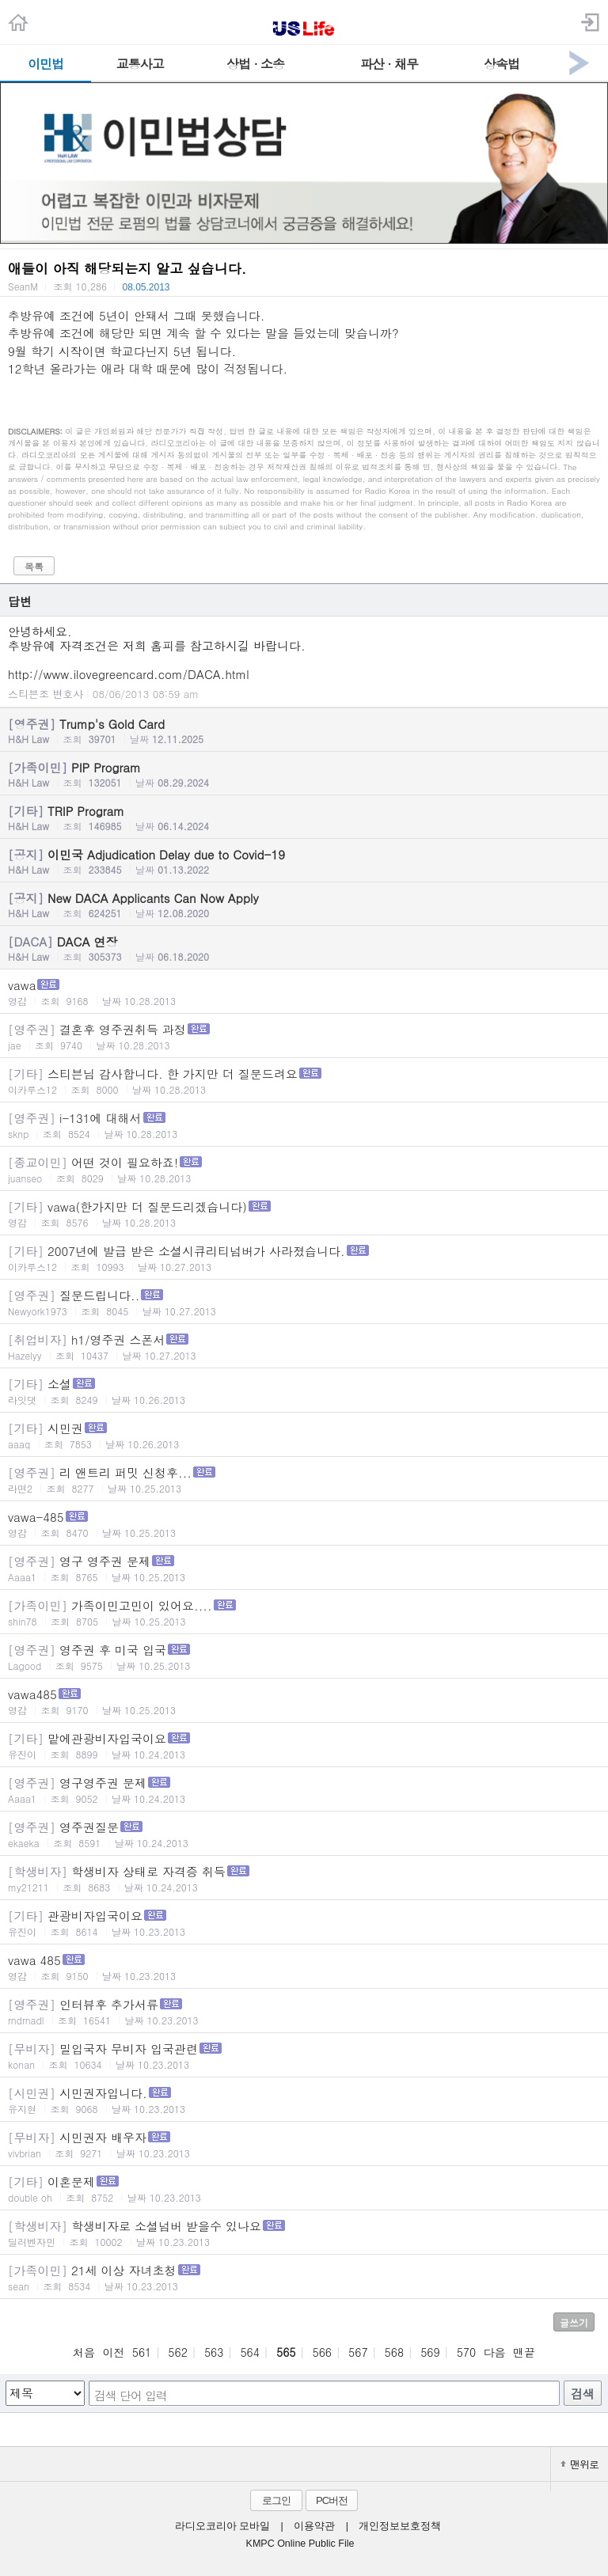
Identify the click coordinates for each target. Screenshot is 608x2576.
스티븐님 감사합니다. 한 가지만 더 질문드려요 (304, 1080)
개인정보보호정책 (400, 2526)
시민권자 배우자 (304, 2144)
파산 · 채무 (389, 64)
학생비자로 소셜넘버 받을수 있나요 (304, 2232)
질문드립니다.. (304, 1302)
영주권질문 (304, 1834)
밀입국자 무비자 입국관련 (304, 2055)
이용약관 (314, 2526)
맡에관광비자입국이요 (304, 1745)
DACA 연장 (304, 948)
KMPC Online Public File (300, 2543)
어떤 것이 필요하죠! (304, 1169)
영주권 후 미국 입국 (304, 1656)
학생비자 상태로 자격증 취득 (304, 1878)
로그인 (276, 2500)
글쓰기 (574, 2322)
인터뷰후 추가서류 (304, 2011)
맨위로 (579, 2464)
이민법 (45, 64)
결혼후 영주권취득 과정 (304, 1036)
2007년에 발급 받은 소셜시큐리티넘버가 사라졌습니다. (304, 1257)
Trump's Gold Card (304, 730)
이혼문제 (304, 2188)
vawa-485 (304, 1523)
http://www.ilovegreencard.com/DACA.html (128, 674)
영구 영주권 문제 (304, 1568)
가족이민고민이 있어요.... (304, 1612)
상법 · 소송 (255, 64)
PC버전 (332, 2500)
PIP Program (304, 774)
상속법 (501, 64)
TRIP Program (304, 817)
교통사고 (140, 64)
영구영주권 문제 (304, 1789)
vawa (304, 992)
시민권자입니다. (304, 2100)
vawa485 (304, 1701)
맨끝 (524, 2352)
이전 (113, 2352)
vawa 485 (304, 1967)
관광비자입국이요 (304, 1922)
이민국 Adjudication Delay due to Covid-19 (304, 861)
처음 (84, 2352)
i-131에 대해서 (304, 1125)
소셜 (304, 1390)
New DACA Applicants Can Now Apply (304, 905)
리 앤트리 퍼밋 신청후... (304, 1479)
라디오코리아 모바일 (222, 2526)
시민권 (304, 1435)
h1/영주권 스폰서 (304, 1346)
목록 (34, 566)
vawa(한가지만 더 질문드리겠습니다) (304, 1213)
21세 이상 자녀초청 (304, 2277)
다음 (495, 2352)
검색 (583, 2393)
